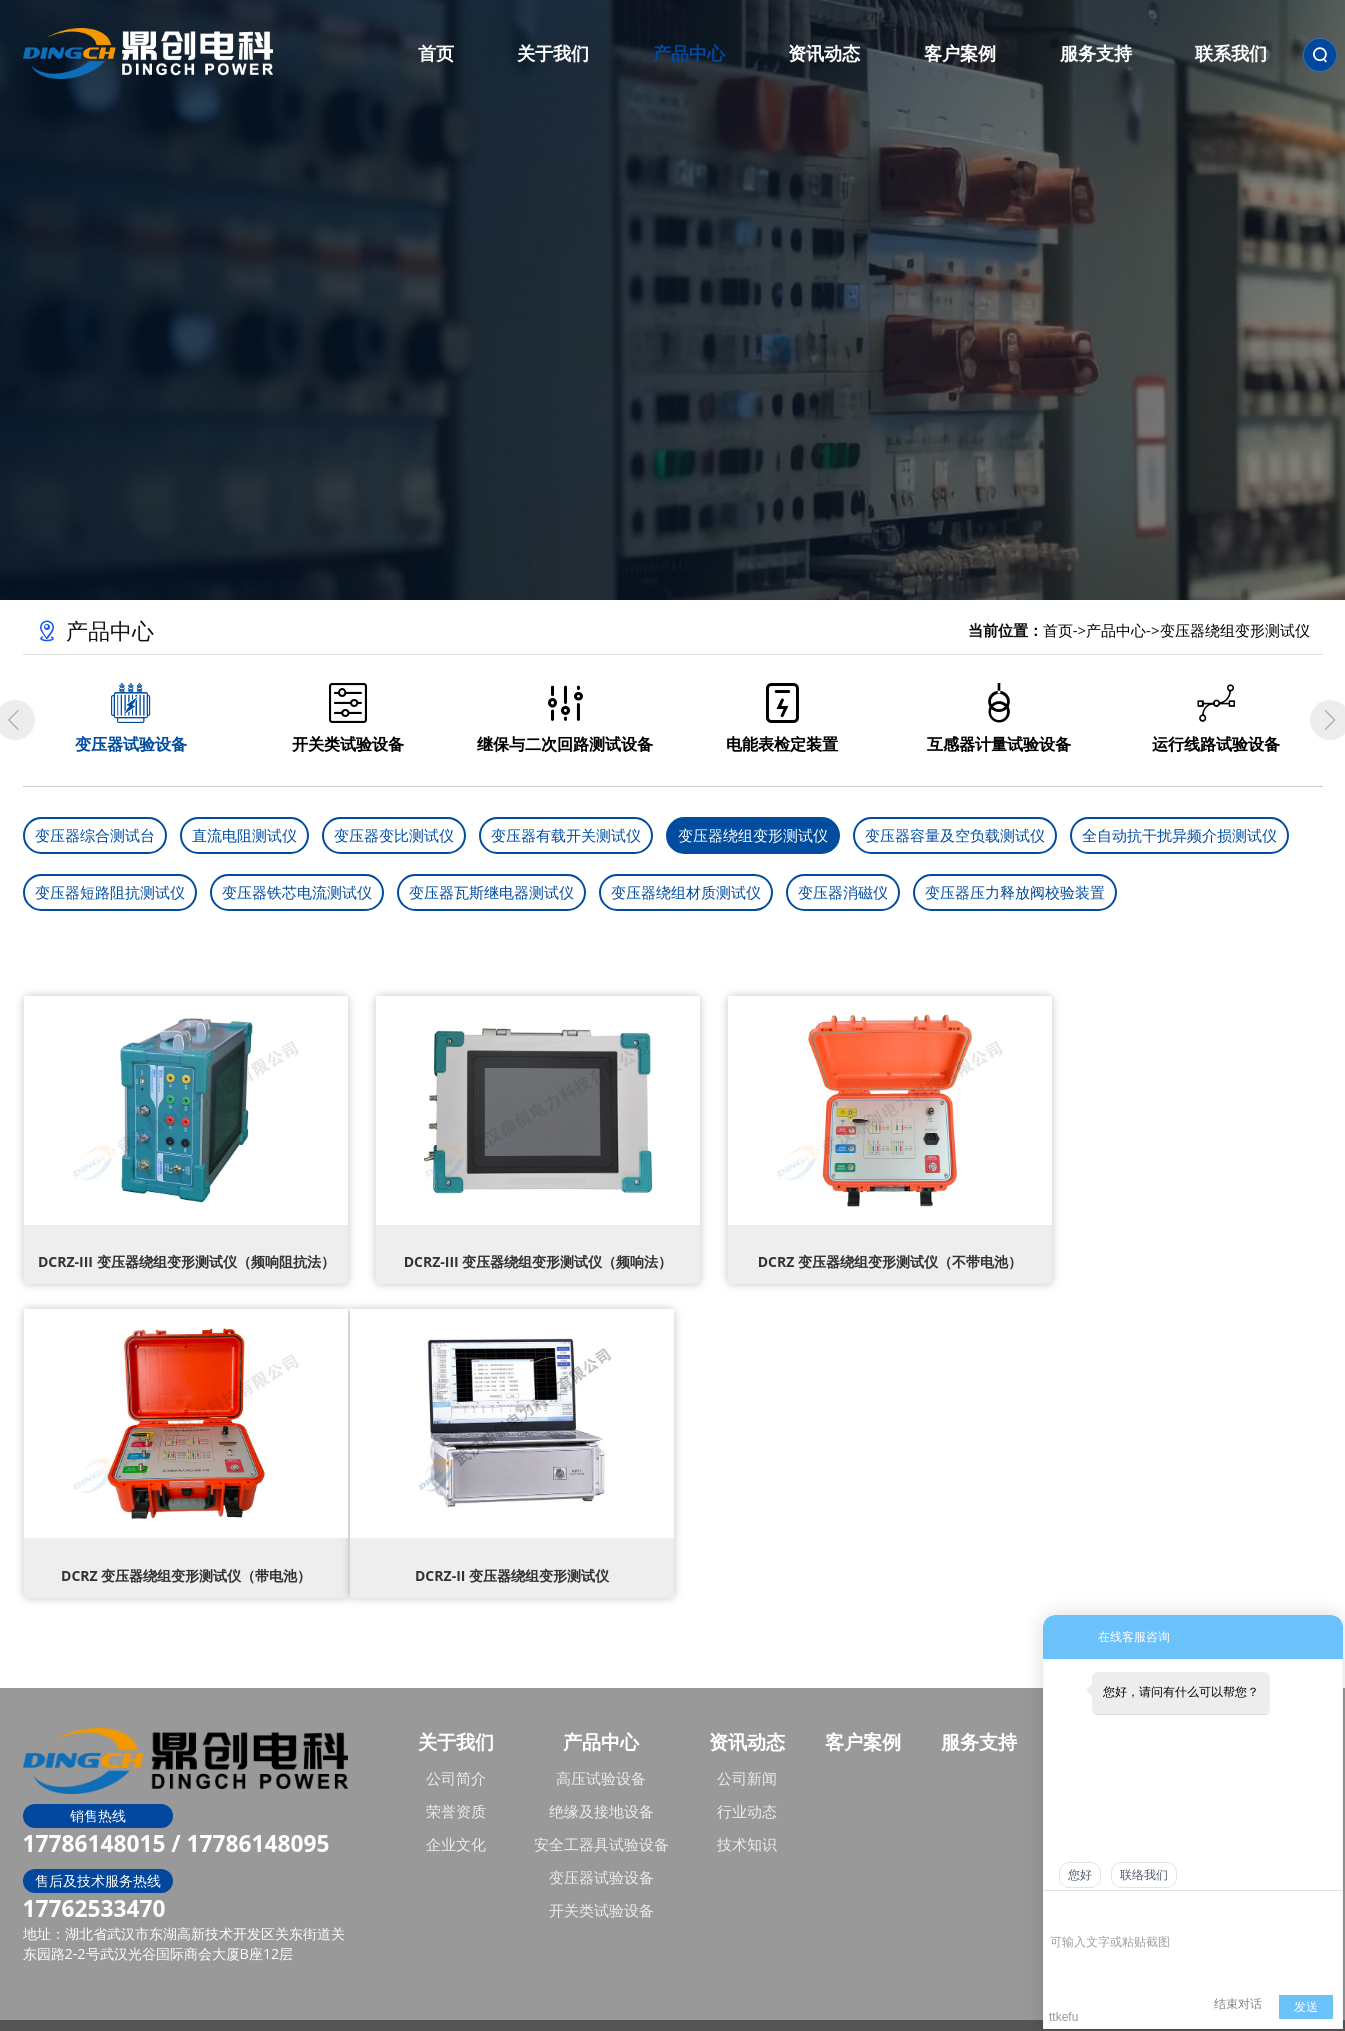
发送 (1306, 2007)
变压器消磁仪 (843, 892)
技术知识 (747, 1818)
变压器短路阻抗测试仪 (110, 892)
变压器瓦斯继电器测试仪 (491, 892)
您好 (1080, 1875)
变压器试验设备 (601, 1851)
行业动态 (747, 1785)
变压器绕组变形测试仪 (1235, 630)
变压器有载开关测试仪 (566, 835)
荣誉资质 (456, 1785)
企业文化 (456, 1818)
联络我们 (1144, 1875)
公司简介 (456, 1752)
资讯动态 (747, 1715)
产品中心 (1116, 630)
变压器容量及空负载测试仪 (955, 835)
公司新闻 (747, 1752)
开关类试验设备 (601, 1884)
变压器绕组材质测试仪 (686, 892)
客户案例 (863, 1715)
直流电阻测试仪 (244, 835)
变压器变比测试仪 (394, 835)
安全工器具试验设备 (601, 1818)
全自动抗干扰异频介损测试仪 (1179, 835)
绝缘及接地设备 (601, 1785)
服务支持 (979, 1715)
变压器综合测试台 (95, 835)
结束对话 (1238, 2004)
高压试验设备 (601, 1752)
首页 (1058, 630)
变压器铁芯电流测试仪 (297, 892)
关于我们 (456, 1715)
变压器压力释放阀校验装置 (1015, 892)
